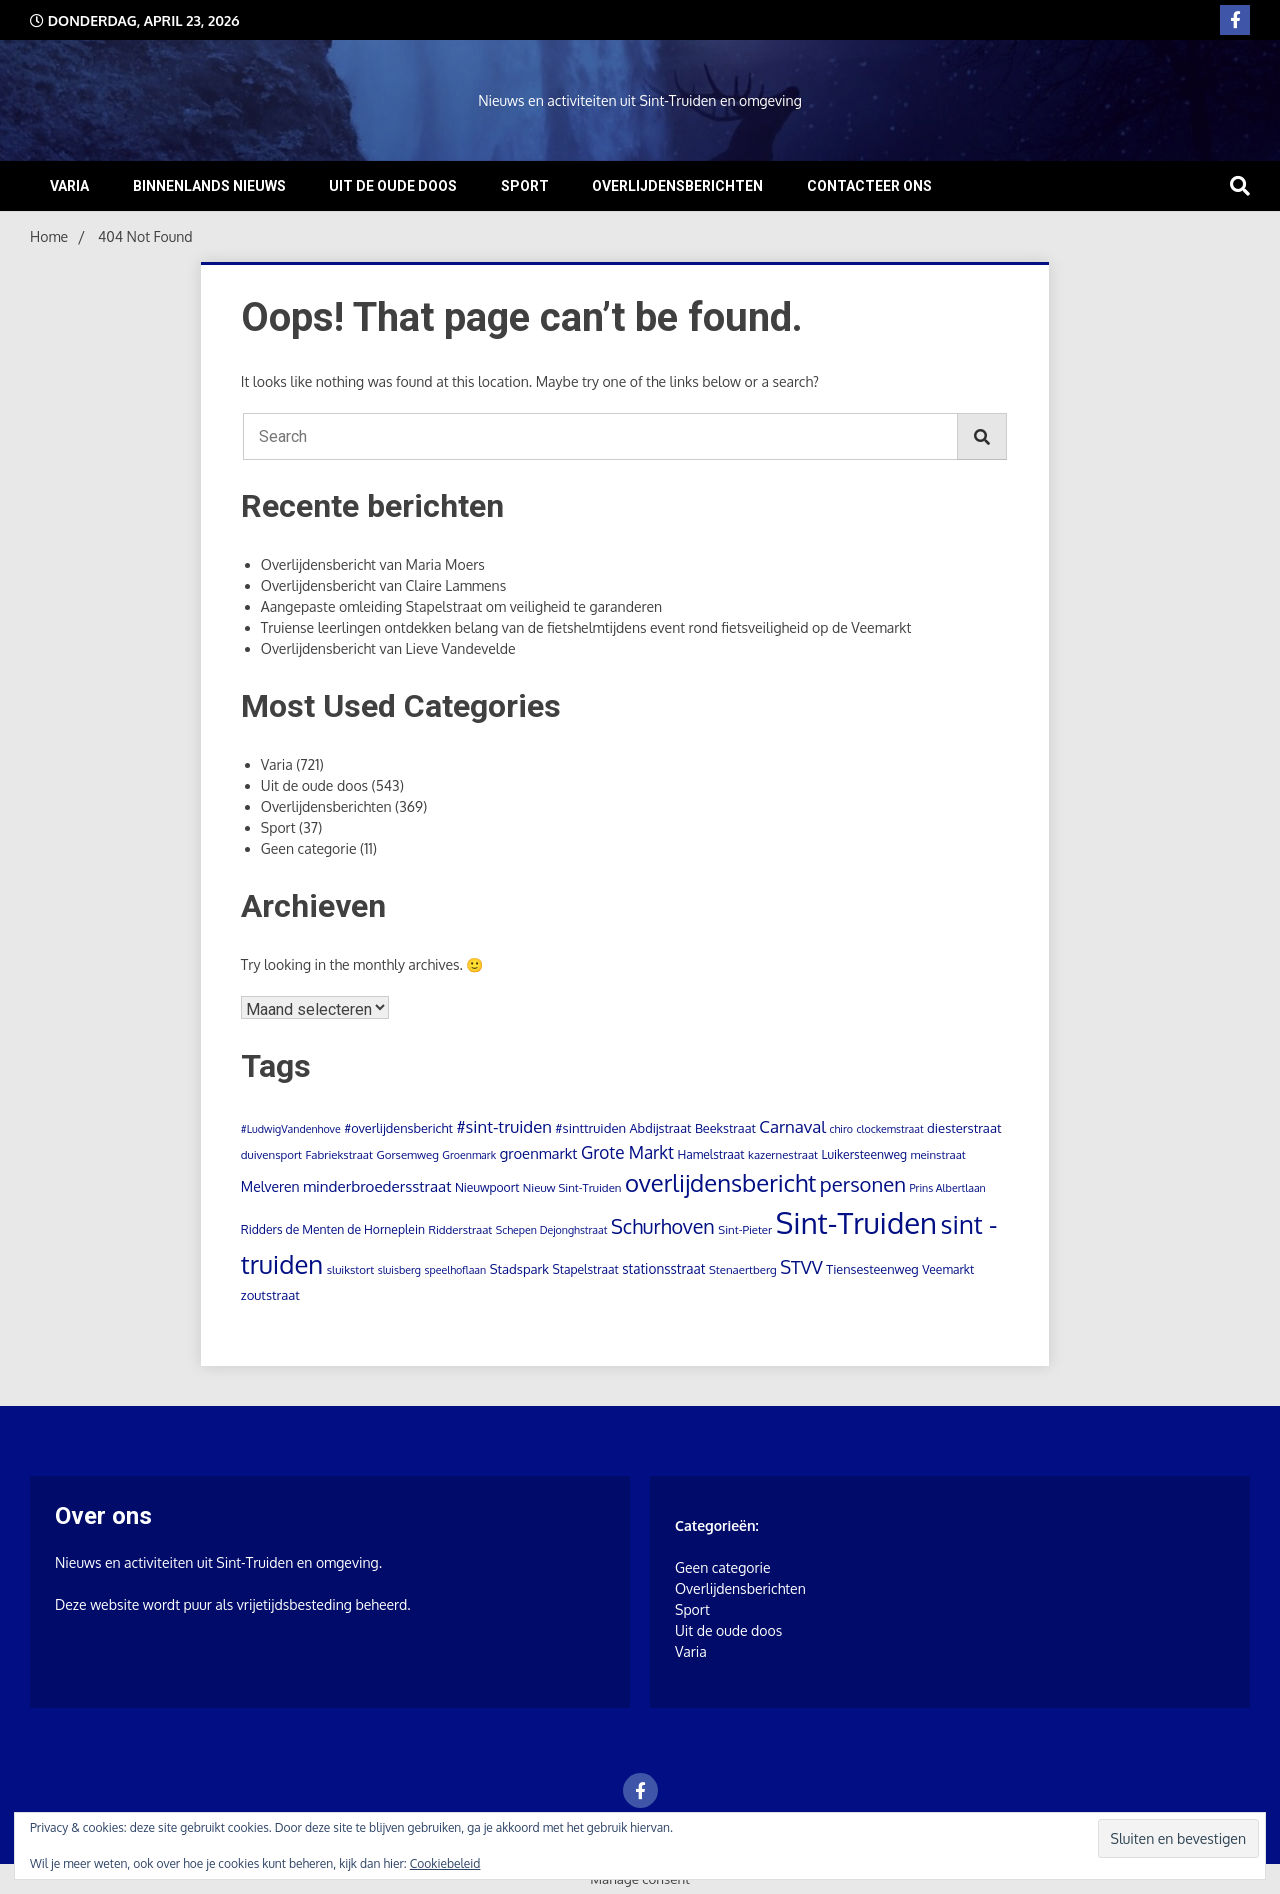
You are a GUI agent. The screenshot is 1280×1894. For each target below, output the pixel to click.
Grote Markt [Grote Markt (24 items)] (627, 1152)
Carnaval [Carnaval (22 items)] (792, 1126)
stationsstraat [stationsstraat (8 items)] (663, 1268)
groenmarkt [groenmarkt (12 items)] (539, 1153)
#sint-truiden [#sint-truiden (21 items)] (503, 1126)
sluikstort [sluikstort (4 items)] (351, 1269)
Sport (525, 186)
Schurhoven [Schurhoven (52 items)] (663, 1226)
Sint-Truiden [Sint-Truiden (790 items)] (856, 1222)
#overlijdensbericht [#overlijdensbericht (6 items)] (398, 1128)
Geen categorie (309, 848)
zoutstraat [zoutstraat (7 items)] (270, 1295)
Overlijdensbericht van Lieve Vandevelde (388, 648)
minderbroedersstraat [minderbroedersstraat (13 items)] (377, 1186)
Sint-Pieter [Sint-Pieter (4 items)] (745, 1229)
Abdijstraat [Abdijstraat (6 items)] (661, 1128)
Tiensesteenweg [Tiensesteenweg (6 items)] (872, 1269)
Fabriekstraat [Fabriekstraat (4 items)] (339, 1154)
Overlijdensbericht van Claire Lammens (383, 585)
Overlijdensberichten (677, 186)
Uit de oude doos (393, 186)
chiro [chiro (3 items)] (841, 1129)
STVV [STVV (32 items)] (801, 1266)
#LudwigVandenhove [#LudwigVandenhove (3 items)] (291, 1129)
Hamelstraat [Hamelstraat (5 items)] (711, 1154)
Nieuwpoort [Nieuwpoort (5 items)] (487, 1187)
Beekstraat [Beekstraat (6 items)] (725, 1128)
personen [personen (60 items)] (863, 1184)
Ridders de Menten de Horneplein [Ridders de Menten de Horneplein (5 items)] (333, 1229)
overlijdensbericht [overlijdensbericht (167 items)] (720, 1182)
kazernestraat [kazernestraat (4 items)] (783, 1154)
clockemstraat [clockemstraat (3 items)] (889, 1129)
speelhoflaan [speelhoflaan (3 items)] (455, 1270)
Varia (69, 186)
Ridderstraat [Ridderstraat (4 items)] (460, 1229)
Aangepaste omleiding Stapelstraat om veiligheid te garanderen (461, 606)
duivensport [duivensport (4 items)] (271, 1154)
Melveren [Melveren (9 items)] (270, 1186)
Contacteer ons (869, 186)
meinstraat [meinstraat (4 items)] (937, 1154)
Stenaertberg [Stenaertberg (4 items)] (743, 1269)
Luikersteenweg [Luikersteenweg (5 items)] (864, 1154)
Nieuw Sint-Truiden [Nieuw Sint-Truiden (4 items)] (572, 1187)
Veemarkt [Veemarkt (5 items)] (948, 1269)
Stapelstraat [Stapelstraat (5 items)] (585, 1269)
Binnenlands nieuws (209, 186)
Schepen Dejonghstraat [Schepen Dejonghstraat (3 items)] (552, 1230)
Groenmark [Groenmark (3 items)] (469, 1155)
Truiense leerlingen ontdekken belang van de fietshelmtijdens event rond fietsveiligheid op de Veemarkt (586, 627)
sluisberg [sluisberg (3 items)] (399, 1270)
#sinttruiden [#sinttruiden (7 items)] (590, 1128)
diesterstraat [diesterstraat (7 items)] (964, 1128)
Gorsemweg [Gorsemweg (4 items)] (407, 1154)
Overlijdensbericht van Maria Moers (373, 564)
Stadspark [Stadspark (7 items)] (519, 1269)
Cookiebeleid (445, 1863)
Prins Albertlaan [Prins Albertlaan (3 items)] (947, 1188)
